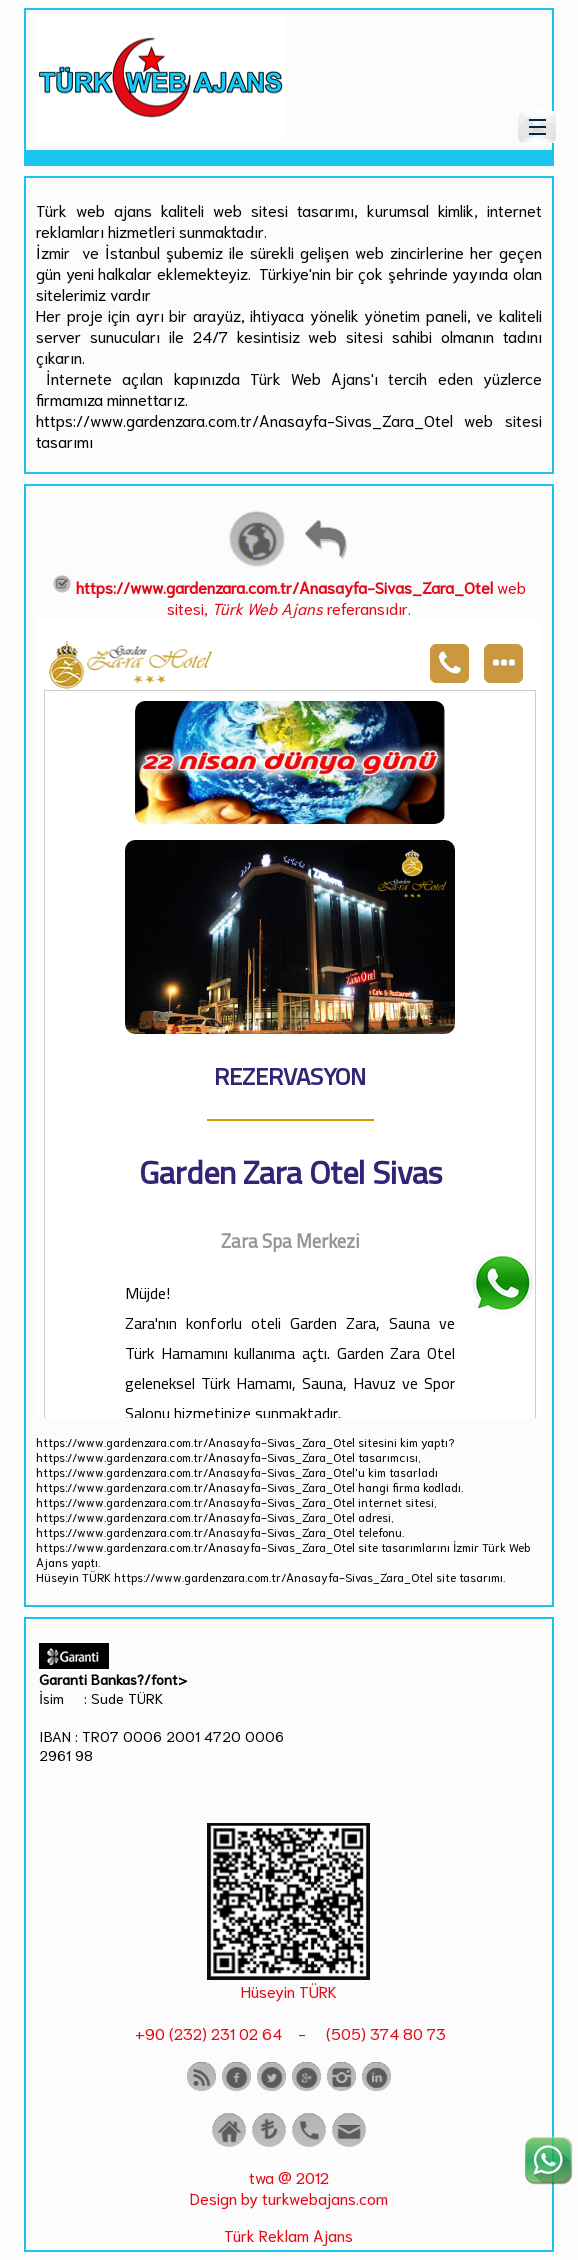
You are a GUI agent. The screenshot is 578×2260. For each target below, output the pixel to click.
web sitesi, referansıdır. (289, 597)
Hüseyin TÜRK (289, 1990)
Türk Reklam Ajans (288, 2234)
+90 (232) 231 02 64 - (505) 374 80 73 (288, 2032)
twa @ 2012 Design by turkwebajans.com (289, 2187)
